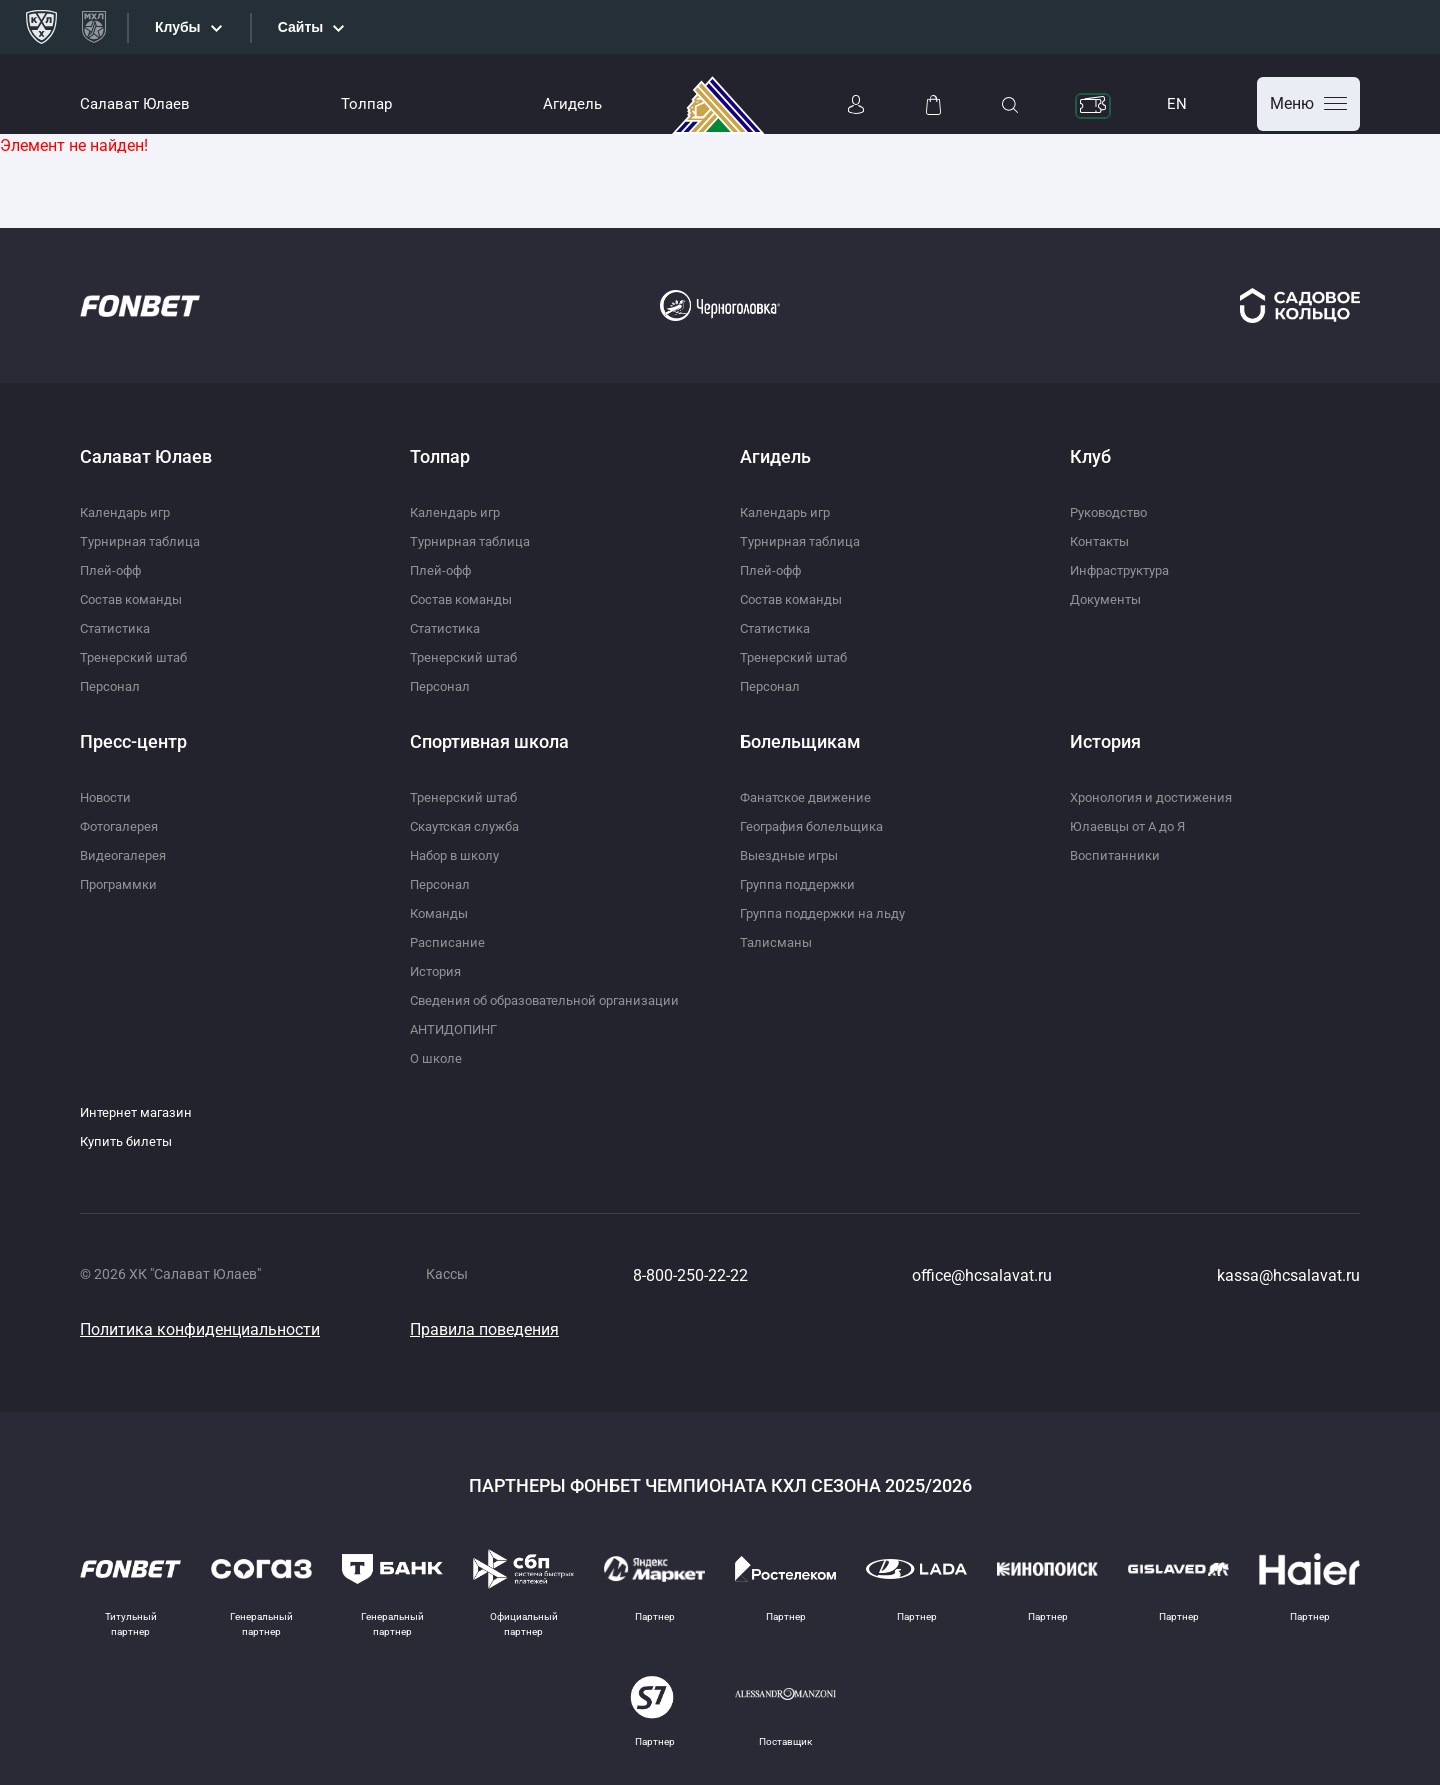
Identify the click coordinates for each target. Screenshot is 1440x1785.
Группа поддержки (801, 884)
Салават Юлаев (135, 104)
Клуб (1090, 456)
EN (1177, 104)
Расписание (449, 942)
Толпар (366, 104)
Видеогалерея (126, 855)
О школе (437, 1058)
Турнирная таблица (144, 541)
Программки (122, 884)
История (438, 971)
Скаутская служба (470, 826)
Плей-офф (112, 570)
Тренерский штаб (136, 657)
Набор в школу (459, 855)
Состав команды (135, 599)
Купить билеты (129, 1141)
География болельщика (818, 826)
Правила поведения (484, 1329)
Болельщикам (800, 741)
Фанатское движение (809, 797)
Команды (441, 913)
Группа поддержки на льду (828, 913)
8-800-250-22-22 (690, 1275)
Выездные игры (792, 855)
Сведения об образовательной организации (554, 1000)
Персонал (112, 686)
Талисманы (777, 942)
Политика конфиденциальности (200, 1329)
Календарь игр (128, 512)
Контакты (1103, 541)
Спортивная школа (489, 741)
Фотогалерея (123, 826)
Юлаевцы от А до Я (1132, 826)
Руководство (1113, 512)
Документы (1108, 599)
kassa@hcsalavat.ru (1288, 1275)
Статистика (118, 628)
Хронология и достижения (1156, 797)
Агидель (572, 104)
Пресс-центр (133, 741)
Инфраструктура (1125, 570)
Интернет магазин (139, 1112)
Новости (108, 797)
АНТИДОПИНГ (458, 1029)
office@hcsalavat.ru (982, 1275)
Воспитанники (1117, 855)
